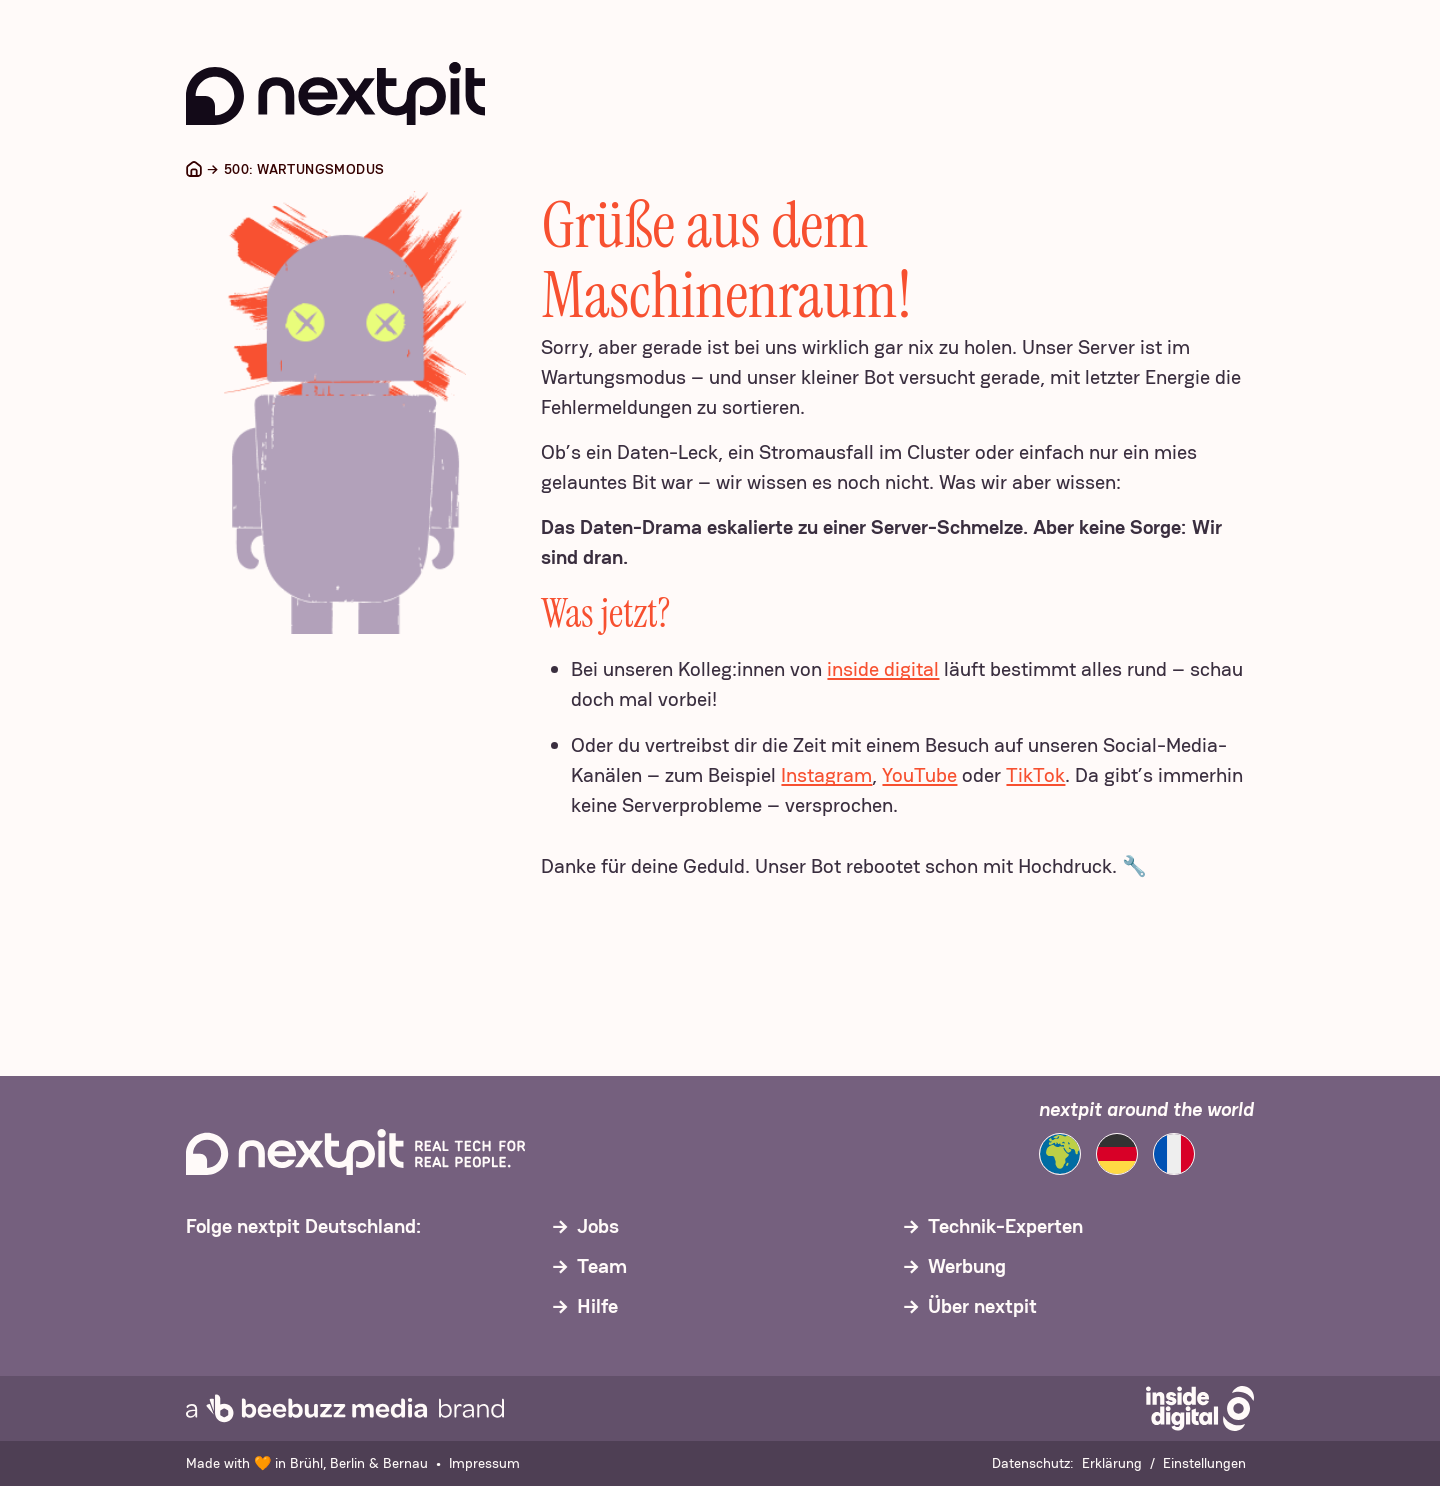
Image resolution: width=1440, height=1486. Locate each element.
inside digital (883, 669)
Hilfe (597, 1306)
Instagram (826, 775)
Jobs (598, 1226)
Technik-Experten (1005, 1226)
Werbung (967, 1266)
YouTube (919, 775)
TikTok (1035, 775)
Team (602, 1266)
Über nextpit (982, 1306)
